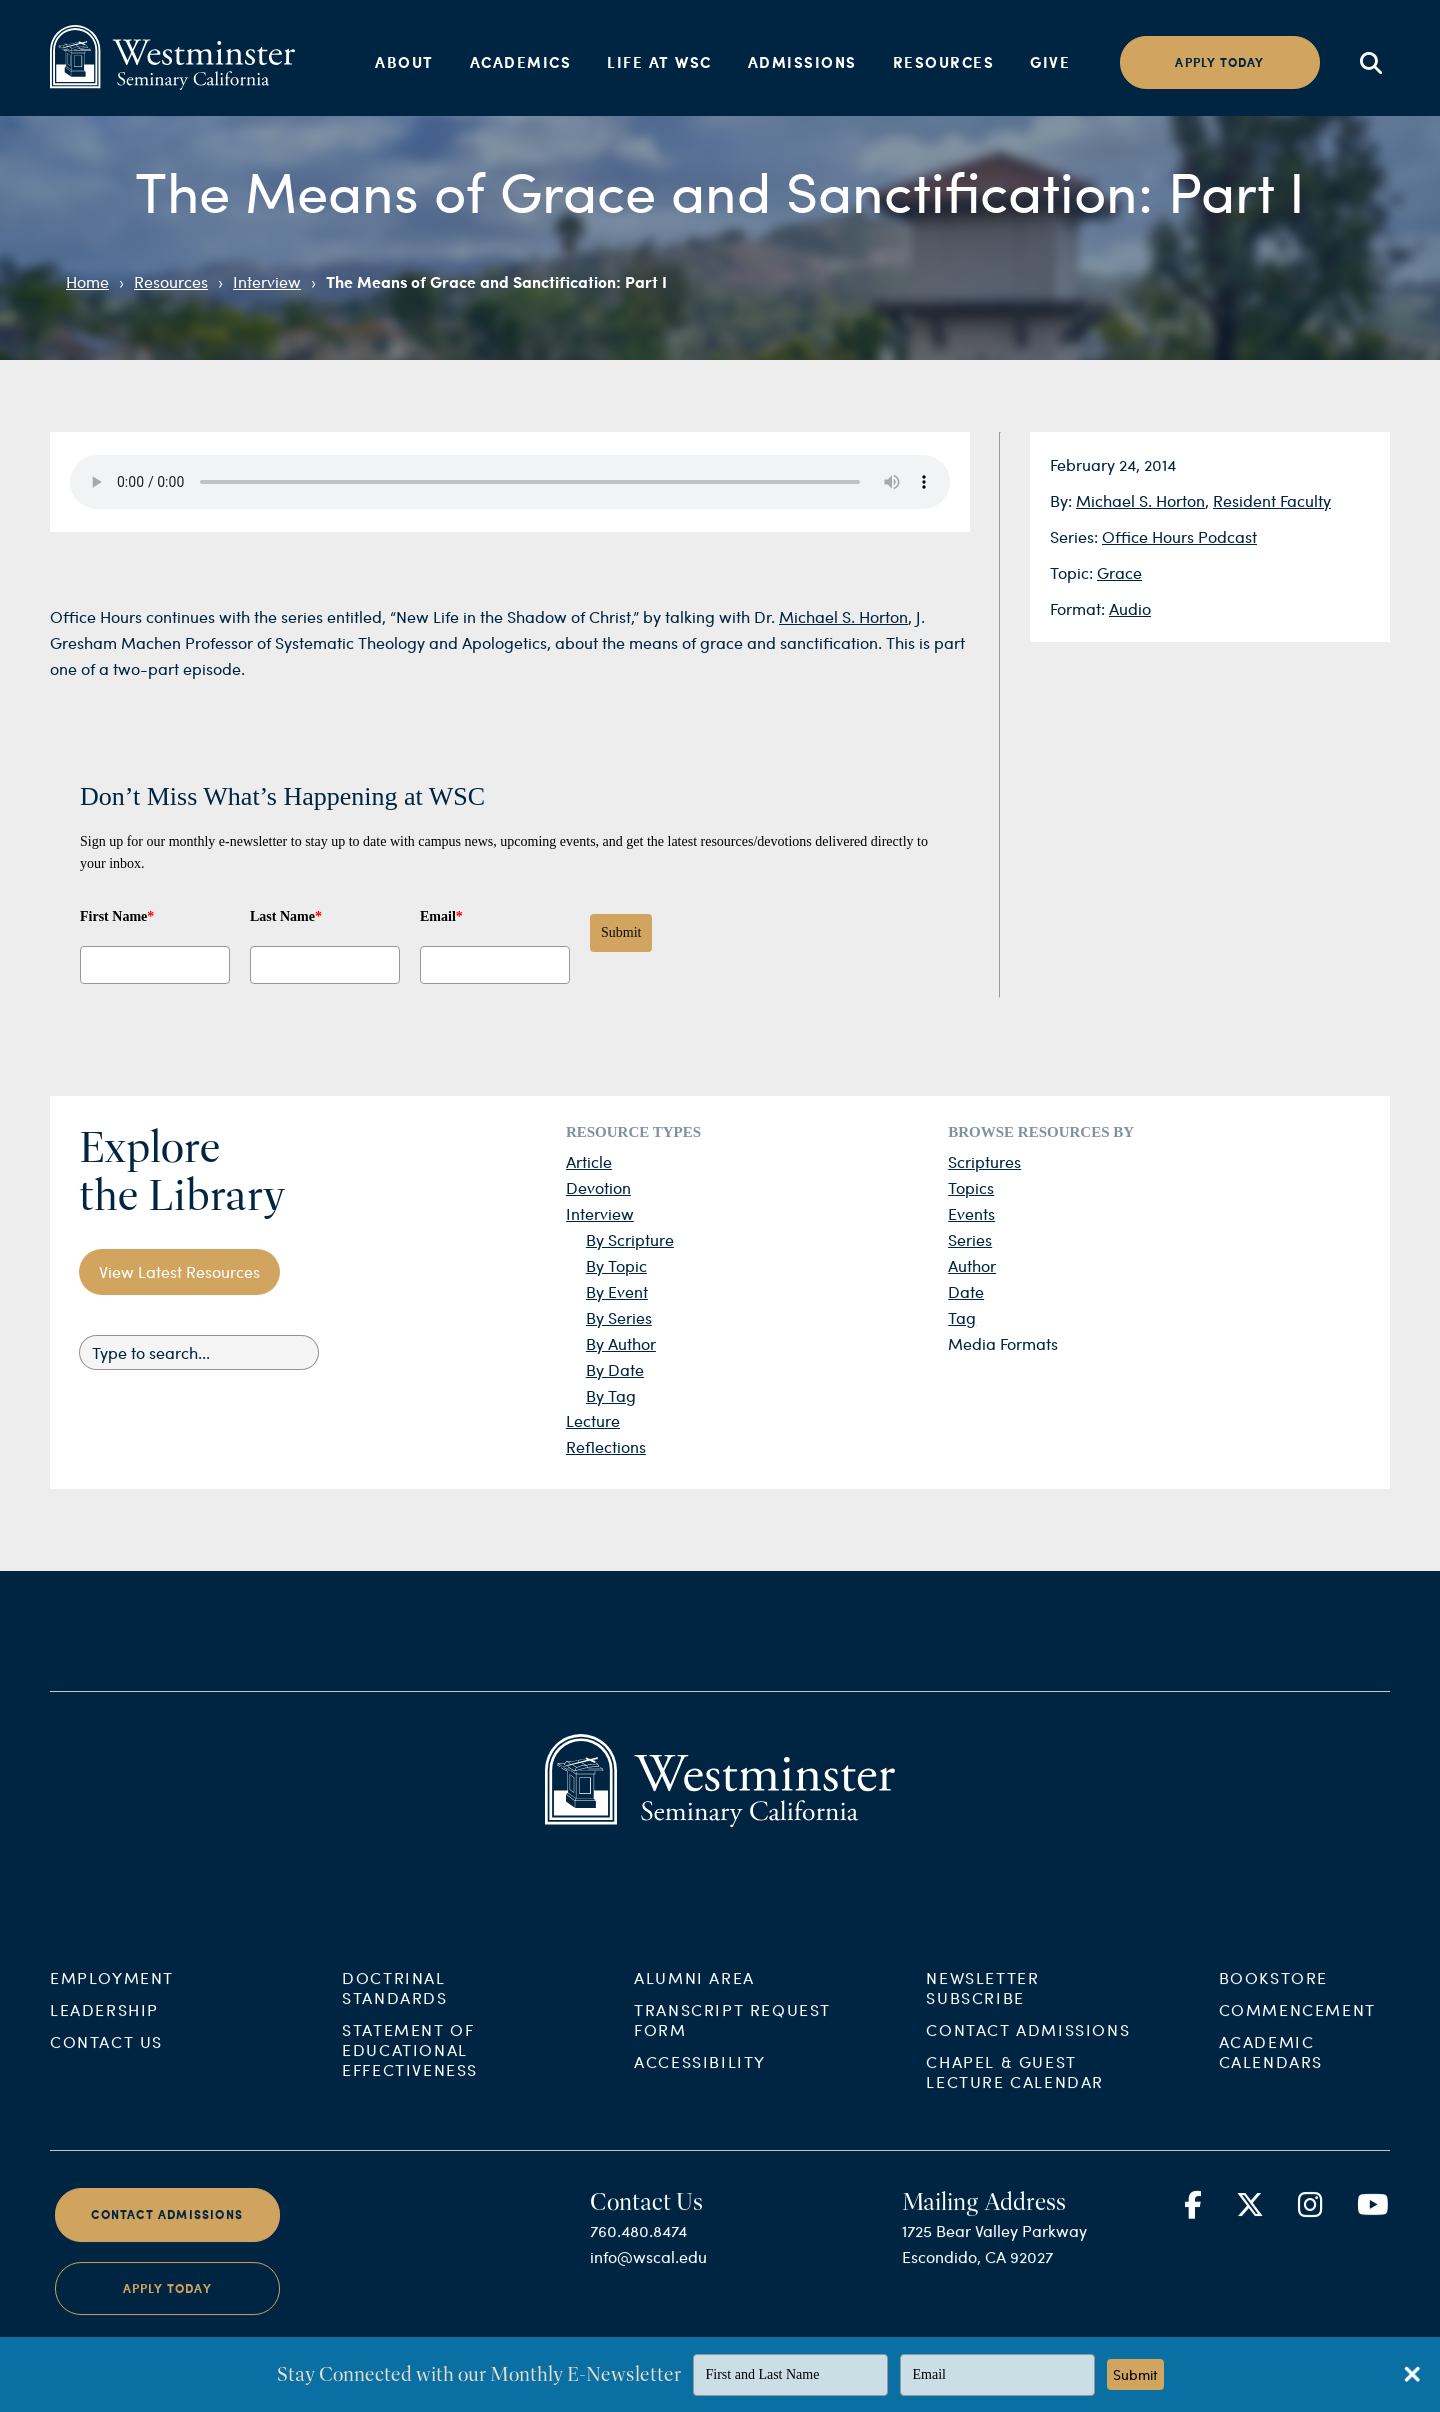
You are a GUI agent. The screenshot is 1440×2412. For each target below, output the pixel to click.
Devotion (598, 1187)
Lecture (593, 1420)
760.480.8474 (638, 2286)
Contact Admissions (1028, 2085)
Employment (112, 2033)
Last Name (286, 916)
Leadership (104, 2065)
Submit (621, 932)
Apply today (1219, 62)
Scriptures (984, 1161)
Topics (971, 1187)
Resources (944, 62)
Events (971, 1213)
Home (87, 281)
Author (972, 1265)
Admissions (802, 62)
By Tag (611, 1395)
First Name (117, 916)
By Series (619, 1317)
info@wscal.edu (648, 2312)
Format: (1079, 608)
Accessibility (700, 2117)
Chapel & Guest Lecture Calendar (1015, 2127)
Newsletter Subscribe (982, 2043)
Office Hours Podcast (1179, 536)
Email (441, 916)
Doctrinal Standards (394, 2043)
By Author (621, 1343)
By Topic (616, 1265)
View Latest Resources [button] (179, 1271)
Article (589, 1161)
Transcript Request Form (732, 2075)
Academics (521, 62)
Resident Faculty (1272, 500)
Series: (1076, 536)
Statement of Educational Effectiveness (410, 2105)
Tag (962, 1317)
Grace (1119, 572)
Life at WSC (659, 62)
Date (966, 1291)
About (404, 62)
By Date (615, 1369)
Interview (267, 281)
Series (970, 1239)
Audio (1130, 608)
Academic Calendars (1271, 2107)
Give (1050, 62)
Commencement (1297, 2065)
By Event (617, 1291)
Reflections (606, 1446)
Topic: (1073, 572)
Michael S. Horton (1140, 500)
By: (1063, 500)
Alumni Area (694, 2033)
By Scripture (630, 1239)
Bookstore (1273, 2033)
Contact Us (106, 2097)
